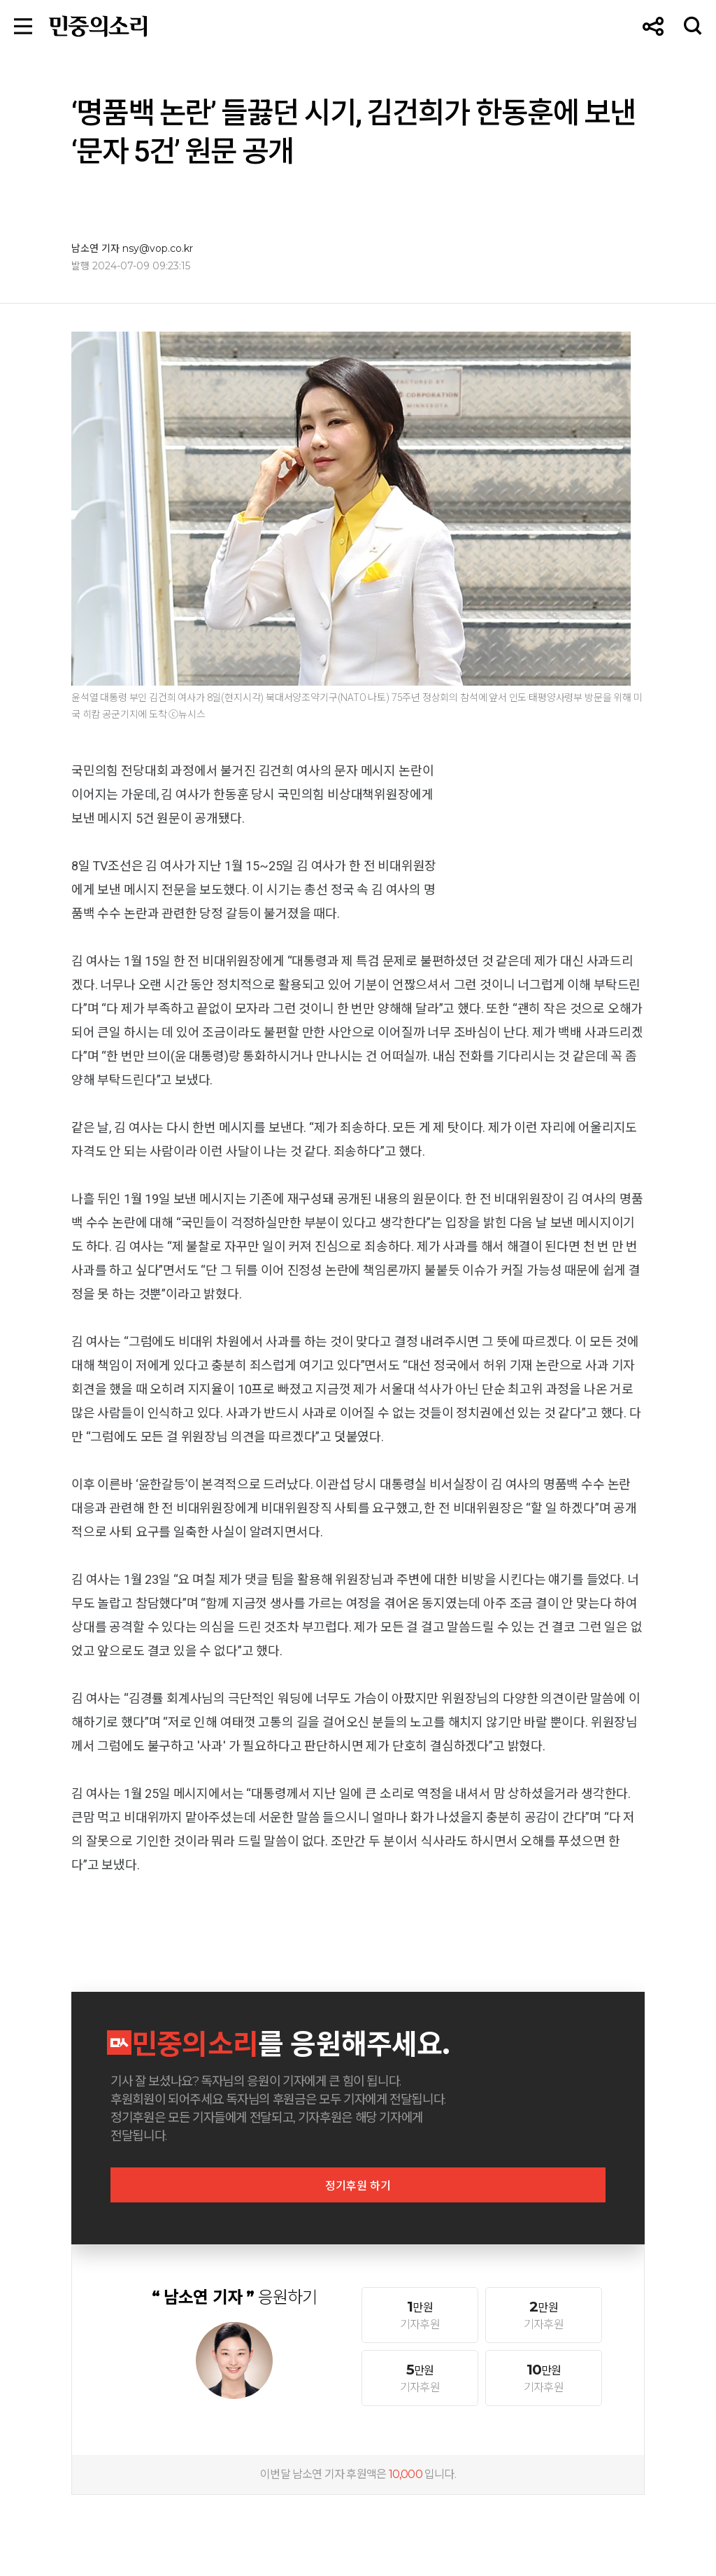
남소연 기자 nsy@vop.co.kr (132, 248)
